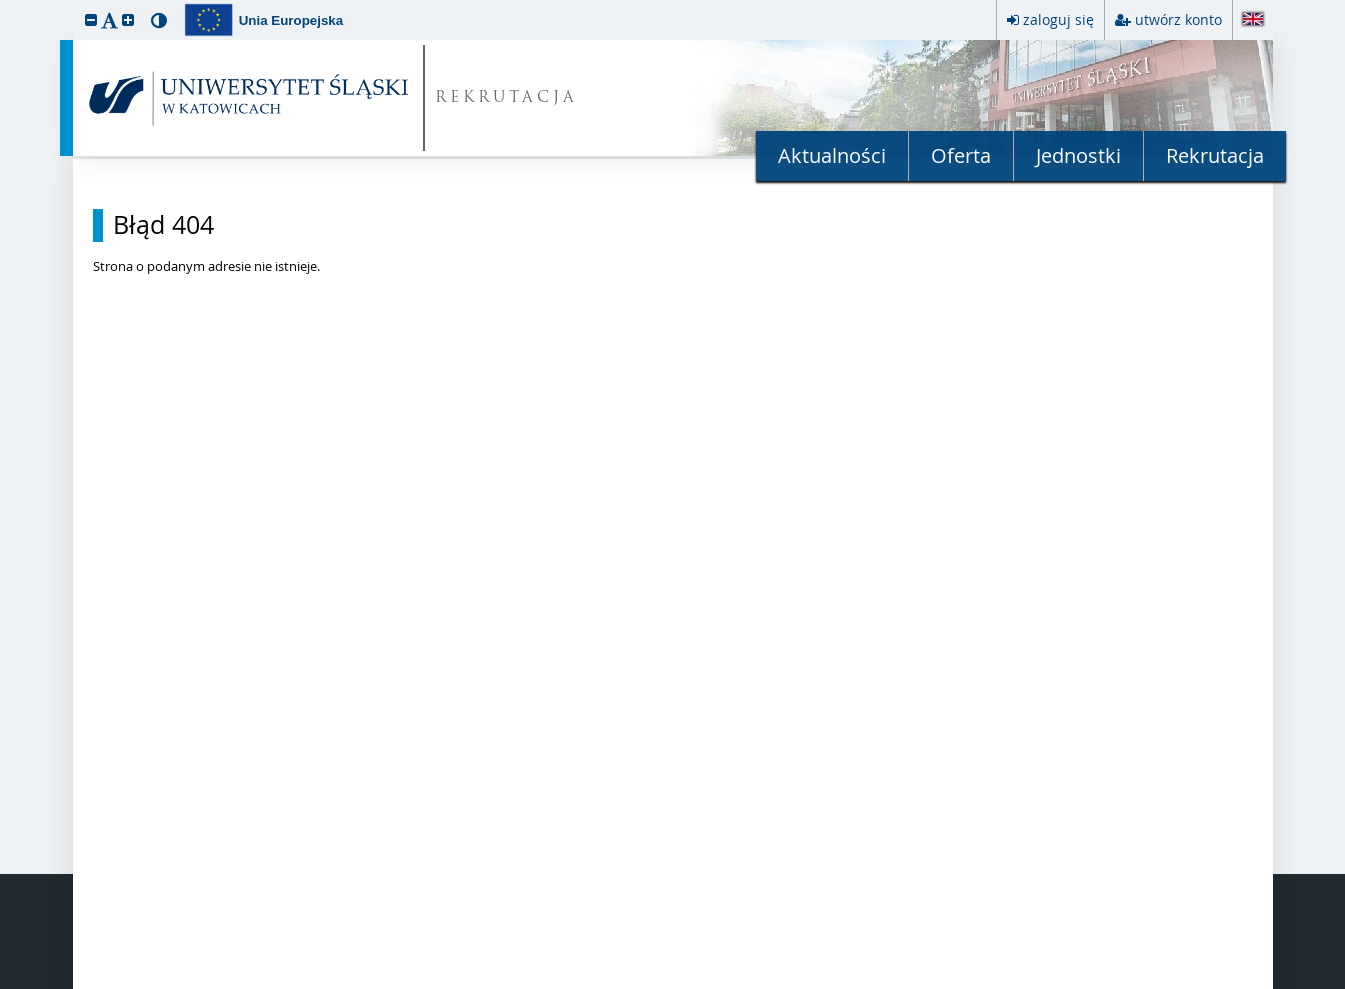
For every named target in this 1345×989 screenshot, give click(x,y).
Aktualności (832, 155)
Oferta (961, 155)
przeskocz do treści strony (5, 5)
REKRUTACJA (506, 98)
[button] (91, 19)
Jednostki (1078, 155)
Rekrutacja (1215, 155)
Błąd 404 (163, 225)
